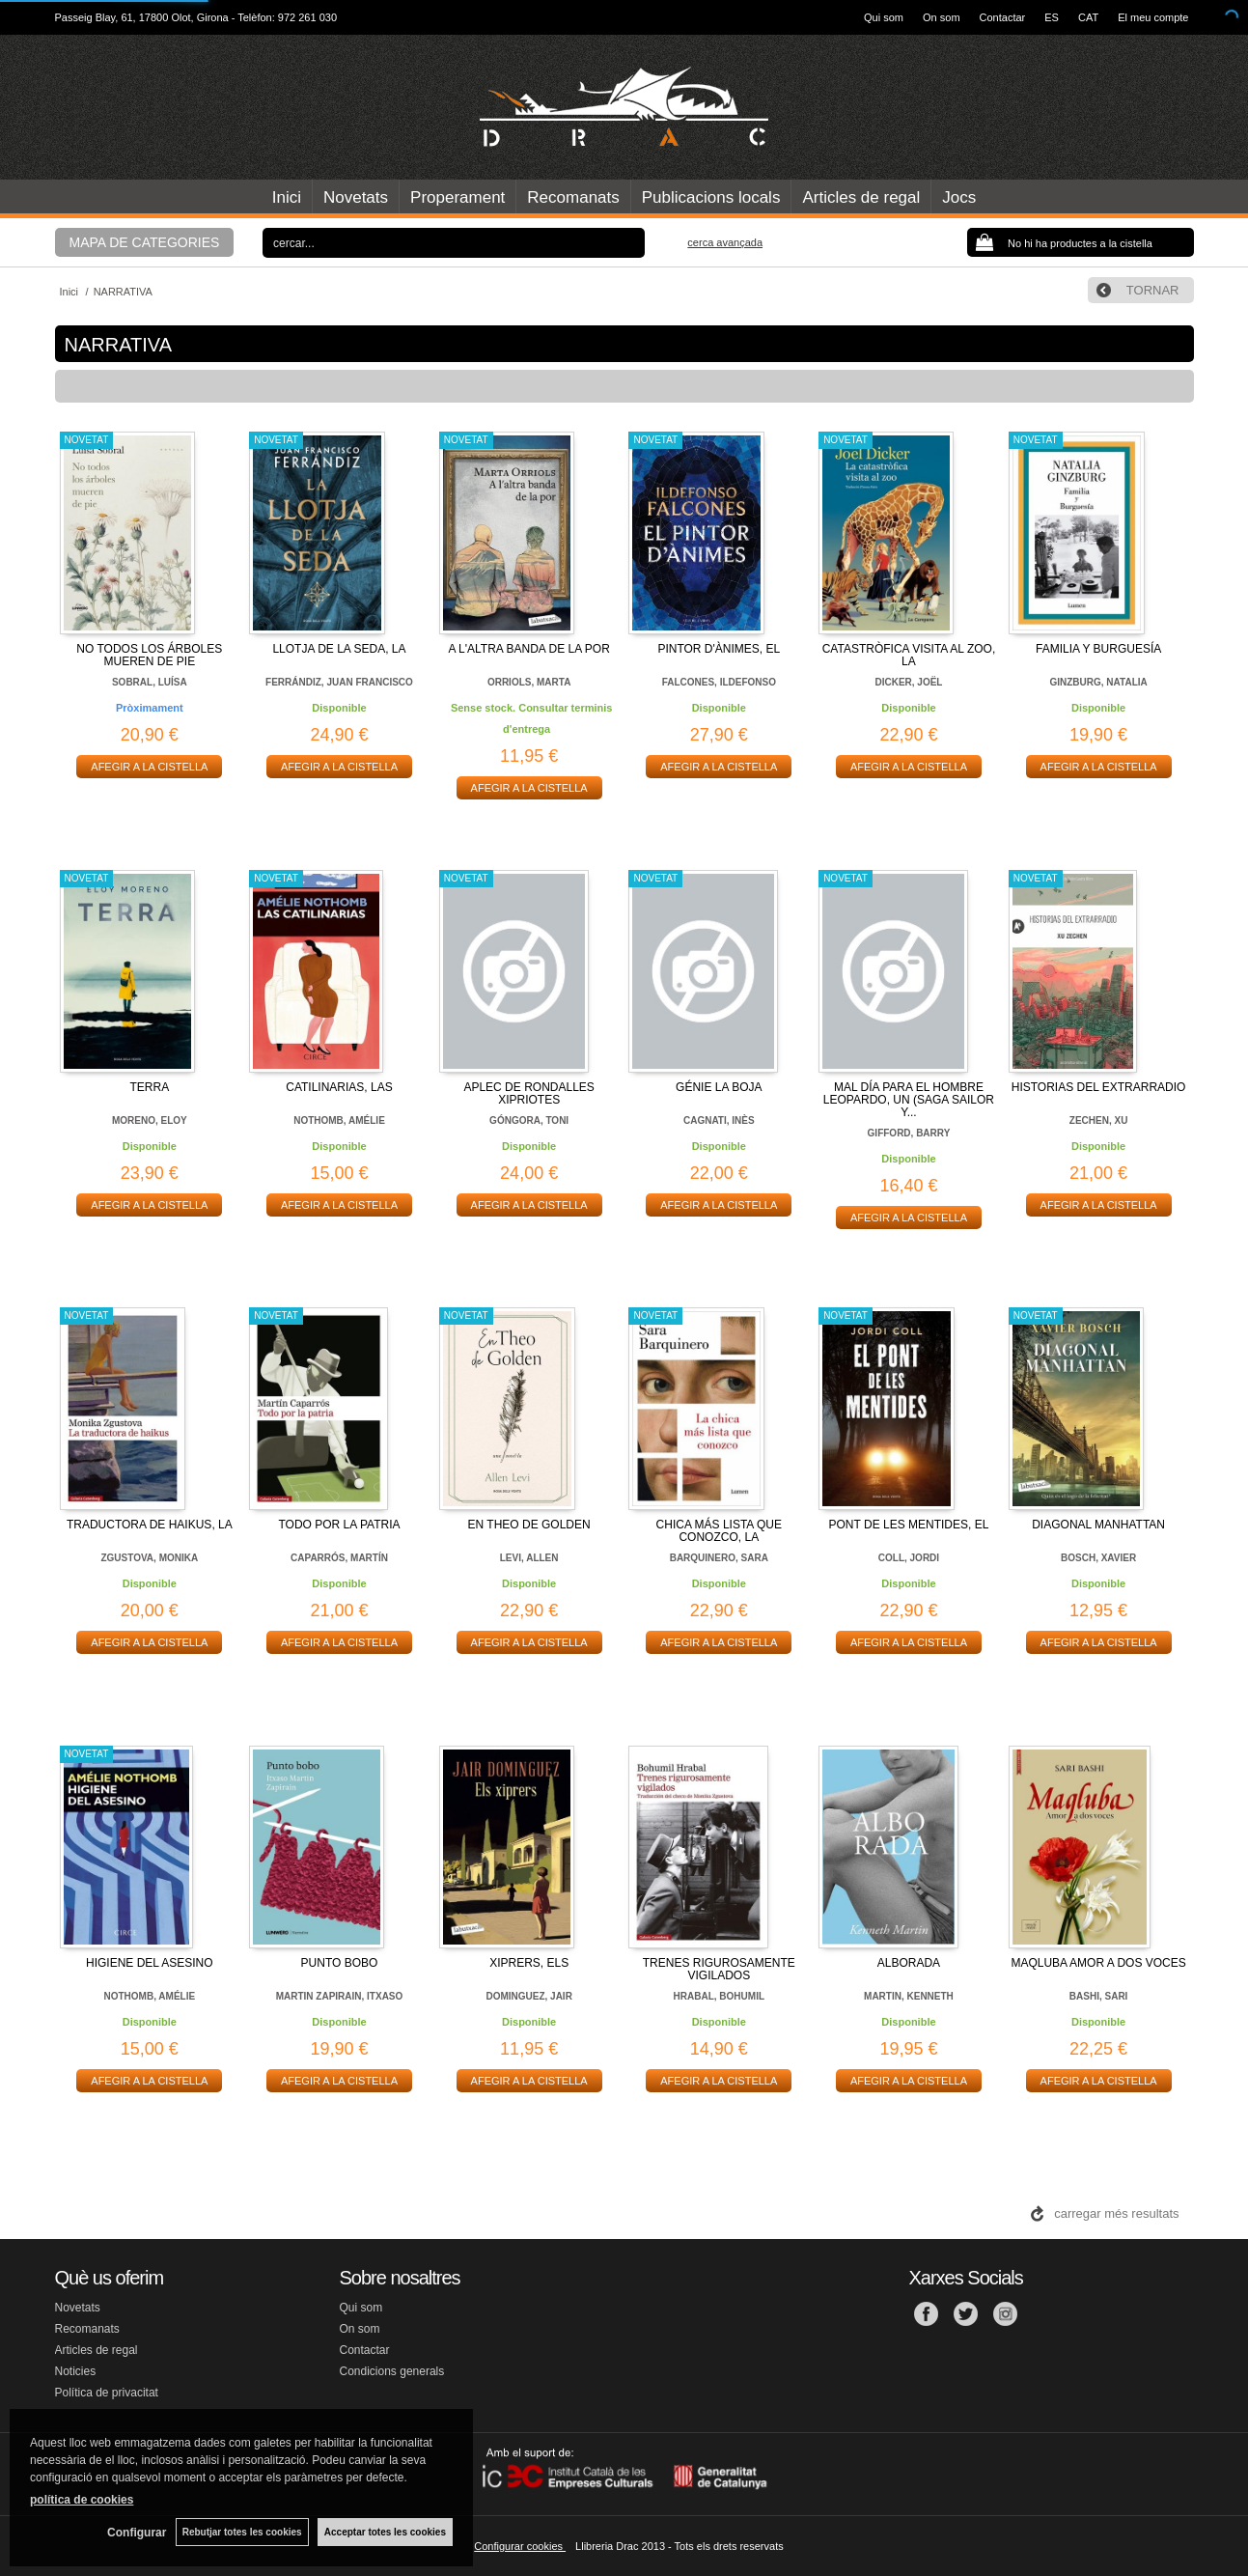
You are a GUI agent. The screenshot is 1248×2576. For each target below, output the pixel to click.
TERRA (149, 1087)
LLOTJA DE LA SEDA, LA (338, 649)
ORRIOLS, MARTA (528, 682)
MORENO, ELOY (149, 1120)
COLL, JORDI (908, 1558)
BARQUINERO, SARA (719, 1558)
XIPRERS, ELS (529, 1963)
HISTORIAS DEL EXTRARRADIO (1099, 1087)
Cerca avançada (725, 242)
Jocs (959, 197)
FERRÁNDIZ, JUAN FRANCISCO (339, 682)
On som (941, 17)
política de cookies (81, 2499)
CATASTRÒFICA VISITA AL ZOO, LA (909, 655)
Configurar (135, 2532)
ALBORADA (908, 1963)
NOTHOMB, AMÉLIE (339, 1120)
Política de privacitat (106, 2392)
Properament (457, 197)
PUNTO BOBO (339, 1963)
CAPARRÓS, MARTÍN (339, 1558)
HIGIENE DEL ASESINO (149, 1963)
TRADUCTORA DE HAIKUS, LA (150, 1524)
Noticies (76, 2371)
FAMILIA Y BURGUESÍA (1098, 649)
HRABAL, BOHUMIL (719, 1996)
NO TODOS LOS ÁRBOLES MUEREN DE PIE (149, 655)
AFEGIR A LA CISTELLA (149, 766)
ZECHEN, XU (1098, 1120)
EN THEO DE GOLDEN (529, 1524)
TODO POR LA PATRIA (339, 1524)
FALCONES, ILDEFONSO (719, 682)
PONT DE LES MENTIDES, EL (909, 1524)
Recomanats (573, 197)
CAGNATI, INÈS (719, 1120)
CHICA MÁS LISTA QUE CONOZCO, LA (719, 1531)
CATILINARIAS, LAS (339, 1087)
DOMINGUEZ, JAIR (528, 1996)
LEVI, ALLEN (529, 1558)
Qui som (883, 17)
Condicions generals (392, 2371)
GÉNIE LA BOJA (719, 1087)
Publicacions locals (711, 197)
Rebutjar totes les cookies (241, 2532)
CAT (1088, 17)
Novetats (355, 197)
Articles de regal (861, 197)
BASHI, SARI (1098, 1996)
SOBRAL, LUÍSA (149, 682)
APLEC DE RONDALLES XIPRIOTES (528, 1093)
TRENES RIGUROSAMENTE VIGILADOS (719, 1969)
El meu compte (1153, 17)
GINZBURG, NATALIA (1098, 682)
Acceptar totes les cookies (385, 2532)
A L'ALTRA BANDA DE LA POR (528, 649)
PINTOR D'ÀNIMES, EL (718, 649)
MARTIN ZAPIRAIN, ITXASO (339, 1996)
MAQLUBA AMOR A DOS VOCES (1098, 1963)
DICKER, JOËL (908, 682)
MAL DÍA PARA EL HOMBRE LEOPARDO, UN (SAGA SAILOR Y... (908, 1099)
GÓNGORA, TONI (529, 1120)
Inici (286, 197)
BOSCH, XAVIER (1098, 1558)
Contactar (1003, 17)
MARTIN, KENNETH (909, 1996)
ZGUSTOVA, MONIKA (149, 1558)
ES (1051, 17)
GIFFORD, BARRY (909, 1133)
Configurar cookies (520, 2546)
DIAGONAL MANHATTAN (1098, 1524)
